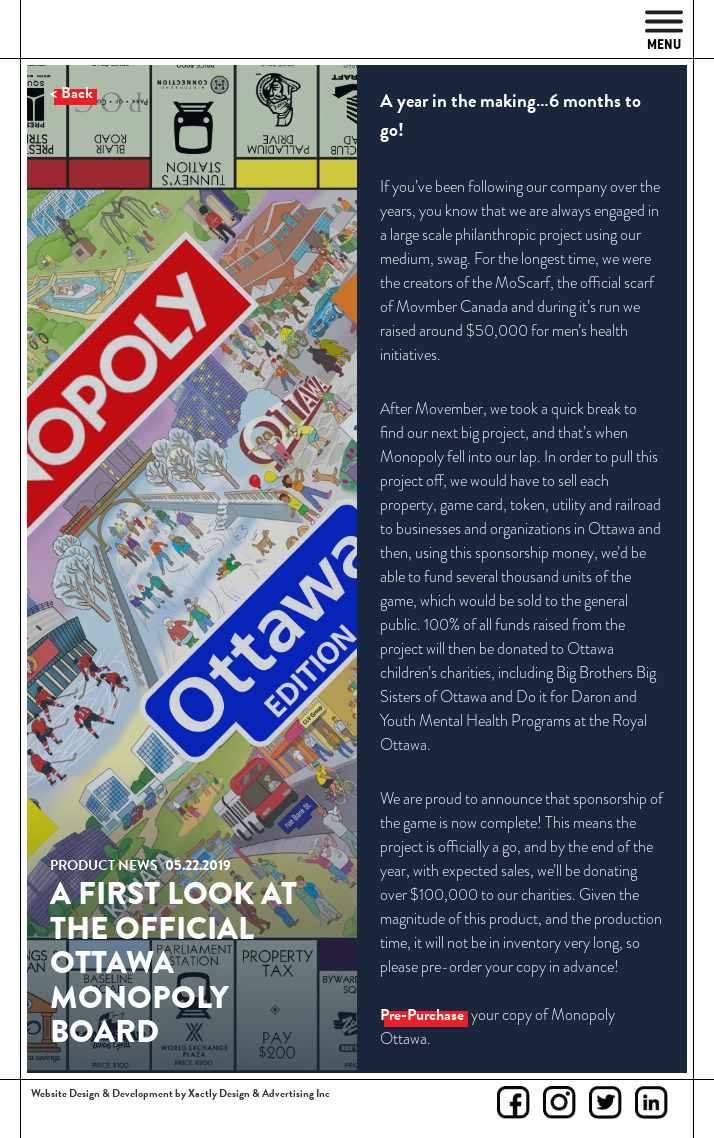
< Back (71, 93)
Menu (664, 31)
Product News (104, 866)
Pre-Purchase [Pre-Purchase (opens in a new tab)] (422, 1015)
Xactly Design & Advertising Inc (259, 1093)
